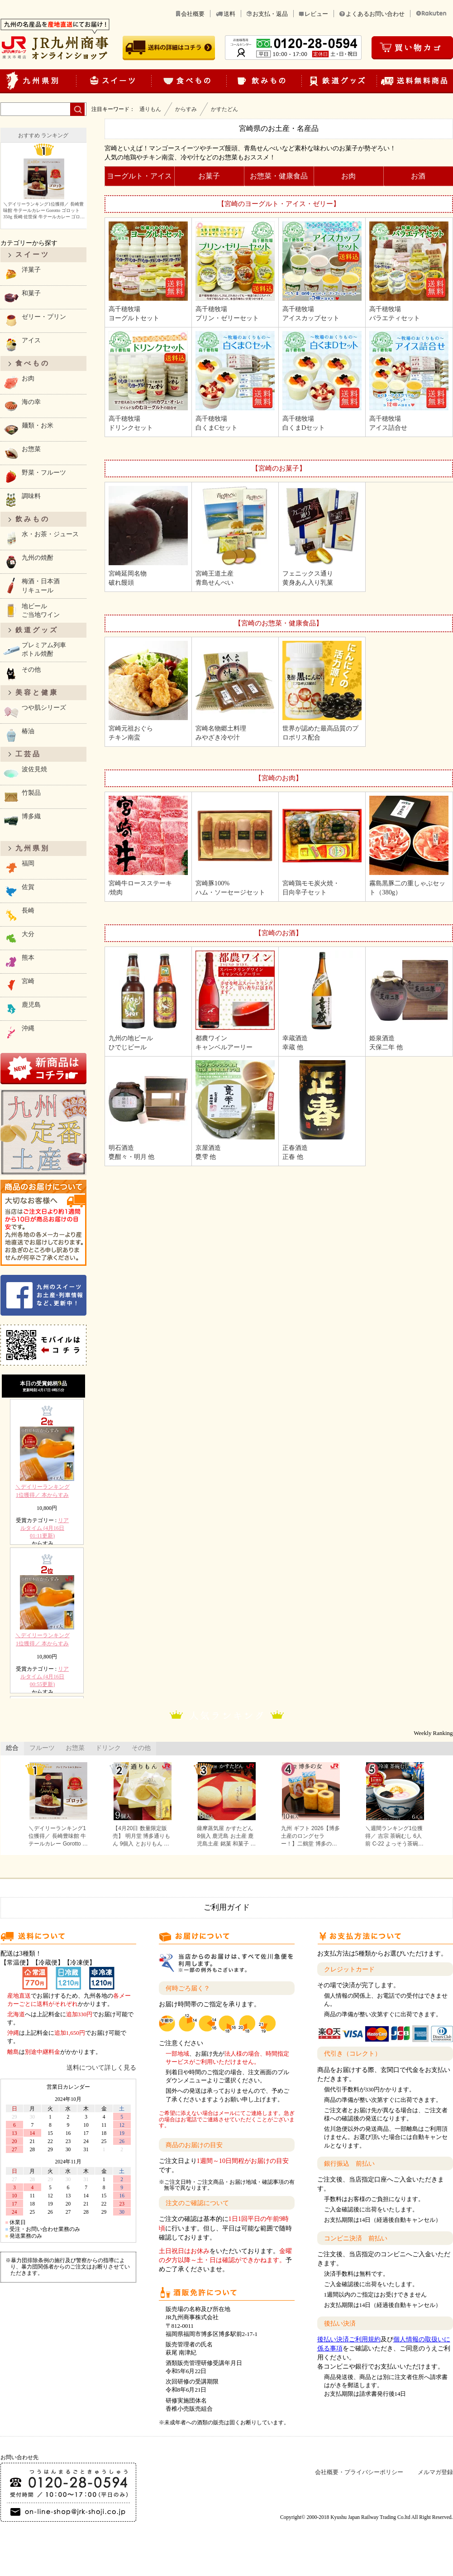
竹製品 (22, 796)
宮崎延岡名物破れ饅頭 (148, 536)
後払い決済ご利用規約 (349, 2339)
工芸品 (28, 754)
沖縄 (18, 1032)
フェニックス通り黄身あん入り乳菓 (322, 536)
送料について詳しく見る (101, 2067)
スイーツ (32, 254)
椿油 (18, 735)
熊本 (18, 961)
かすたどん (224, 109)
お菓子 (209, 176)
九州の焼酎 (28, 561)
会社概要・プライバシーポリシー (359, 2472)
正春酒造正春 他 (322, 1110)
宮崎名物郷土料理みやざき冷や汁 (235, 691)
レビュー (316, 13)
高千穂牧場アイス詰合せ (408, 381)
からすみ (186, 109)
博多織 (22, 820)
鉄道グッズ (36, 630)
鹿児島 (22, 1008)
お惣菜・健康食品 (279, 176)
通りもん (150, 109)
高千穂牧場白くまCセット (235, 381)
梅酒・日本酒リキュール (31, 585)
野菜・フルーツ (34, 476)
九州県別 (32, 848)
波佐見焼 (25, 773)
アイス (22, 344)
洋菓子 (22, 273)
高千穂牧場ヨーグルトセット (148, 271)
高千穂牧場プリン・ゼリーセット (235, 271)
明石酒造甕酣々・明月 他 (148, 1110)
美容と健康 (36, 692)
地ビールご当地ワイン (31, 610)
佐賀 (18, 891)
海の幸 (22, 406)
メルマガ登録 (435, 2472)
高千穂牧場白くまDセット (322, 381)
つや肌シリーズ (34, 711)
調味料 (22, 500)
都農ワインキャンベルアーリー (235, 1001)
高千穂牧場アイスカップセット (322, 271)
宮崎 (18, 985)
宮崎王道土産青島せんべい (235, 536)
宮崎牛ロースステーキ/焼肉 (148, 846)
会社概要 (193, 13)
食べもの (32, 363)
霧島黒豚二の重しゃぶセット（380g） (408, 846)
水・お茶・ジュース (41, 538)
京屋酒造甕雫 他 (235, 1110)
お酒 (418, 176)
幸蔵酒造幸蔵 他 (322, 1001)
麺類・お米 (28, 429)
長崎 (18, 914)
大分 (18, 938)
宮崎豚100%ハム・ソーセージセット (235, 846)
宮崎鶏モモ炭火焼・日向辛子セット (322, 846)
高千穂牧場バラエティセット (408, 271)
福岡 (18, 867)
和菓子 (22, 297)
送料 (229, 13)
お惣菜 (22, 453)
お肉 (348, 176)
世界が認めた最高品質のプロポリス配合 (322, 691)
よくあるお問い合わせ (375, 13)
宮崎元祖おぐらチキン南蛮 (148, 691)
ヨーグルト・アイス (139, 176)
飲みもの (32, 519)
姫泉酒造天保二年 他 (408, 1001)
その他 (22, 673)
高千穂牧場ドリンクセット (148, 381)
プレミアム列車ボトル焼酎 (34, 649)
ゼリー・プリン (34, 320)
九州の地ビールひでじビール (148, 1001)
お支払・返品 (270, 13)
